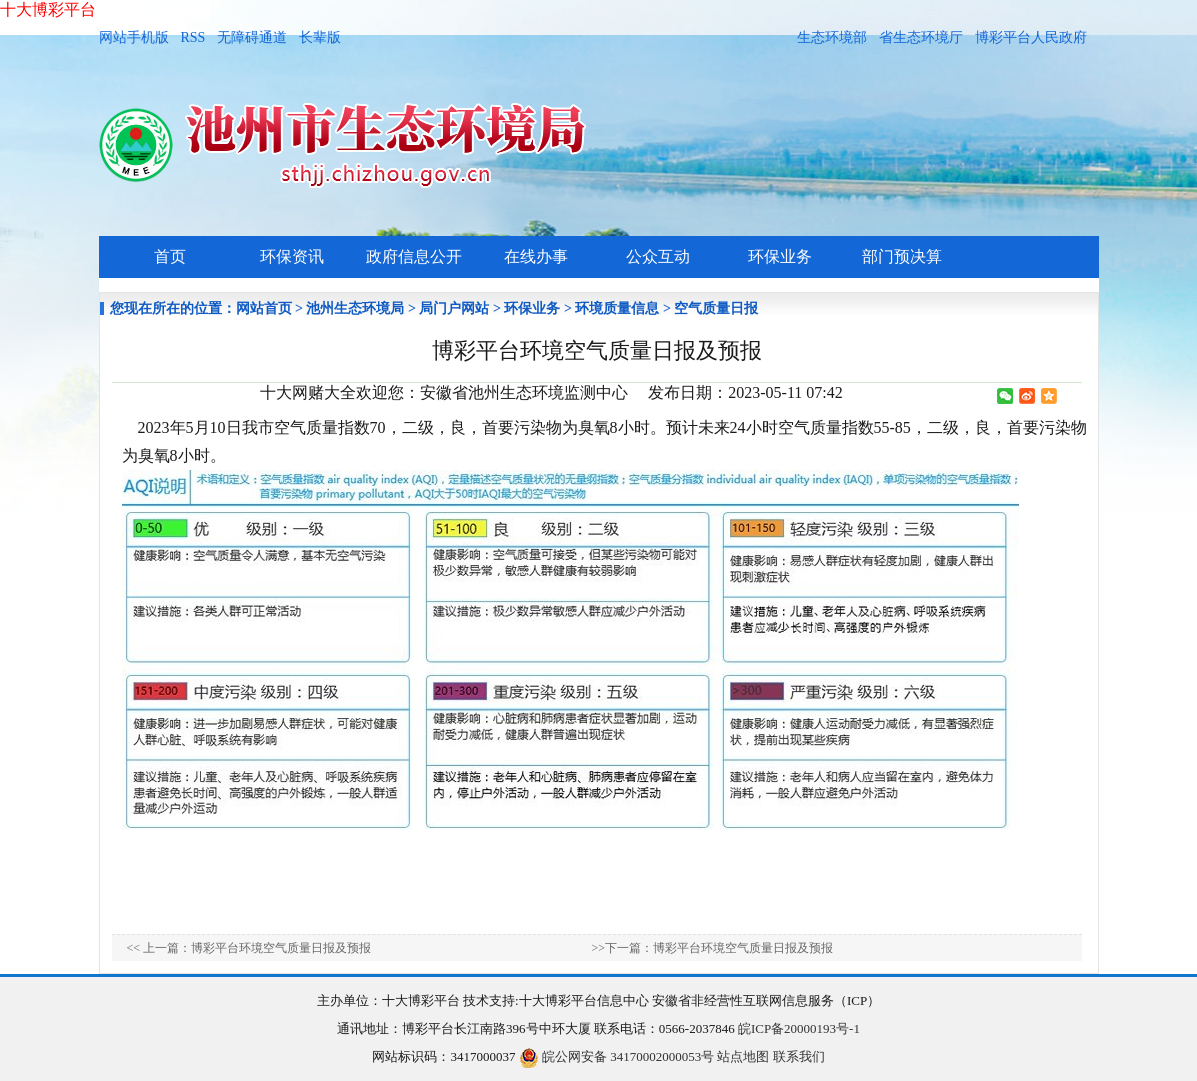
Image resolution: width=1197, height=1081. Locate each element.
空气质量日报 (716, 308)
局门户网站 (454, 308)
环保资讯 (292, 256)
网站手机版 (134, 37)
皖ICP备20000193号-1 (799, 1028)
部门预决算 (902, 256)
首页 (170, 256)
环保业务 (780, 256)
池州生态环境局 (355, 308)
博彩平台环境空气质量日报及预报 (281, 948)
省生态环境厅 (921, 37)
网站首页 (264, 308)
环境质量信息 (617, 308)
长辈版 (320, 37)
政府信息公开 (414, 256)
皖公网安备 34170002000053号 (617, 1056)
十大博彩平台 (48, 9)
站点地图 (743, 1056)
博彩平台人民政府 (1031, 37)
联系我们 (799, 1056)
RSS (193, 37)
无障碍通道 (252, 37)
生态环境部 (832, 37)
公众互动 (658, 256)
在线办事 (536, 256)
